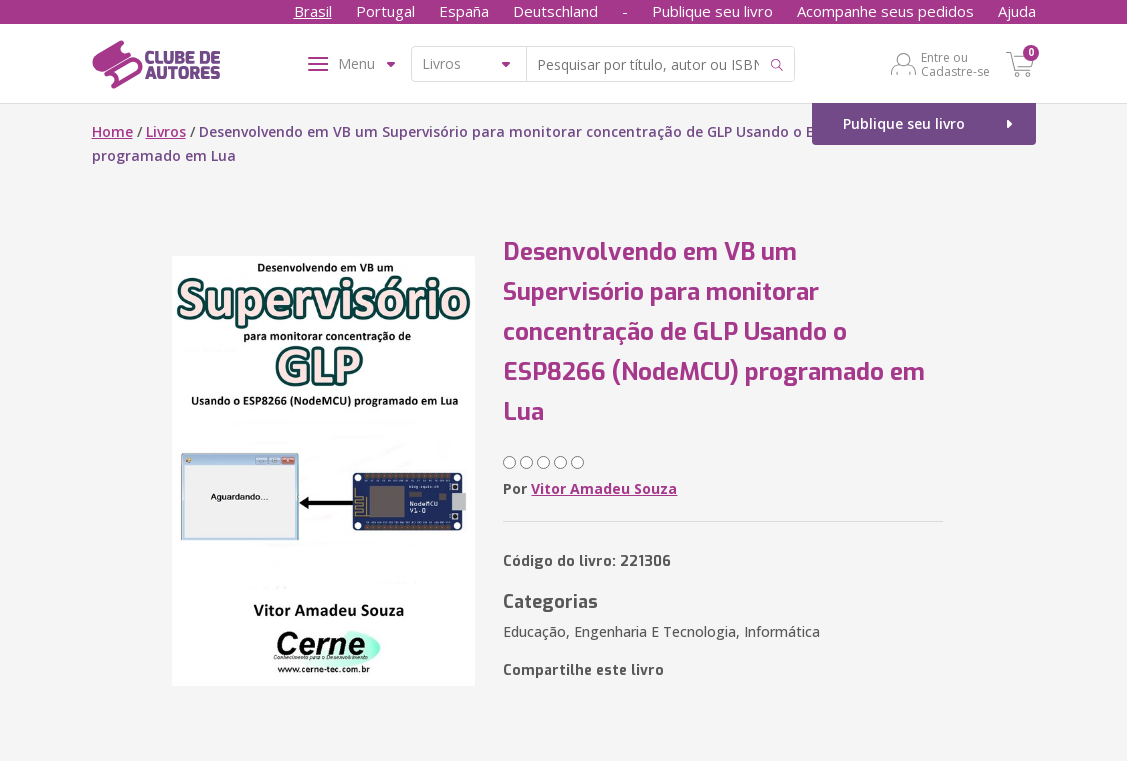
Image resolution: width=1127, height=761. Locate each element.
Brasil (313, 11)
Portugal (385, 11)
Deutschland (555, 11)
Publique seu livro (712, 11)
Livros (166, 131)
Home (112, 131)
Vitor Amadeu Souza (604, 488)
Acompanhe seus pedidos (885, 11)
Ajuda (1017, 11)
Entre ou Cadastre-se (955, 64)
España (464, 11)
